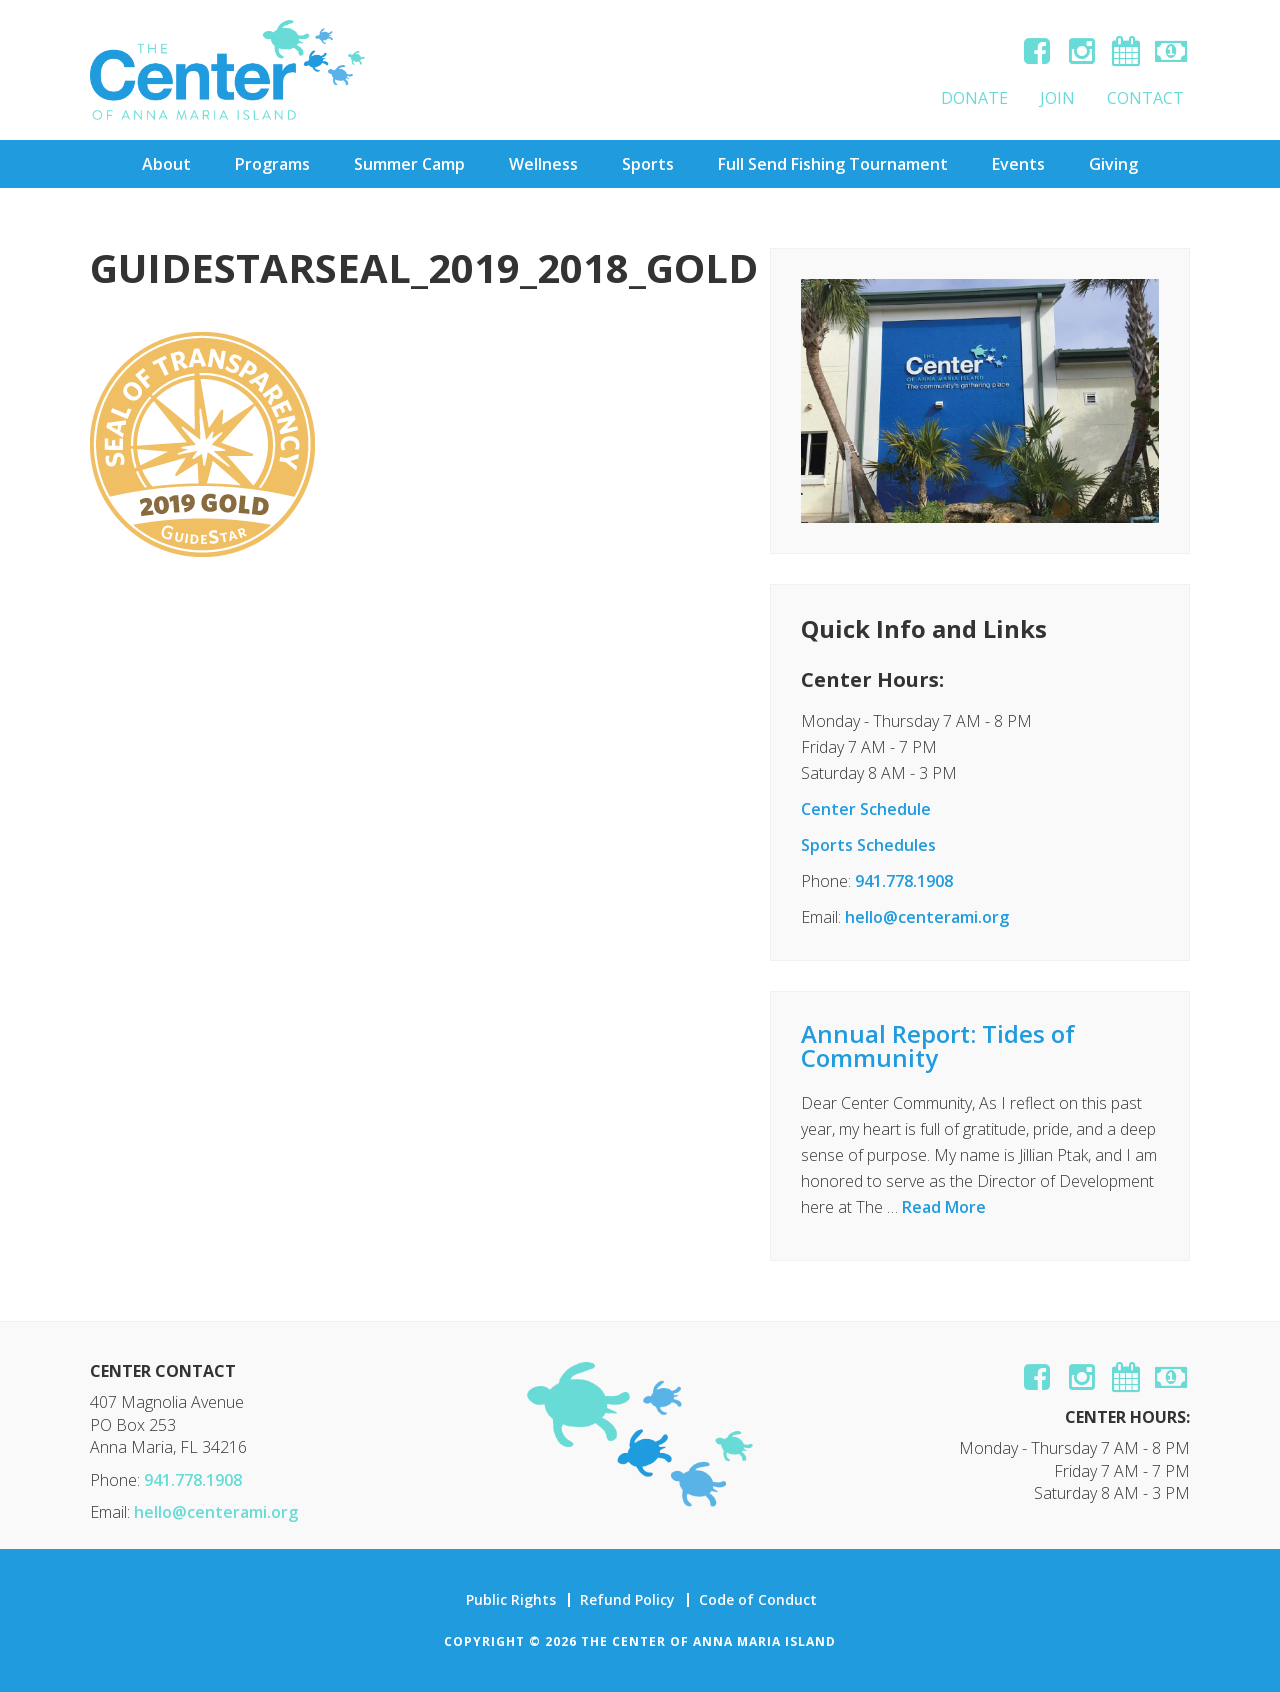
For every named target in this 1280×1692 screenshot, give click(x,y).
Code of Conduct (758, 1600)
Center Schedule (866, 809)
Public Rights (511, 1600)
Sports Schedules (868, 845)
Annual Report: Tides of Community (938, 1045)
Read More (944, 1207)
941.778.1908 (904, 881)
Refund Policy (627, 1600)
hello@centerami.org (927, 917)
